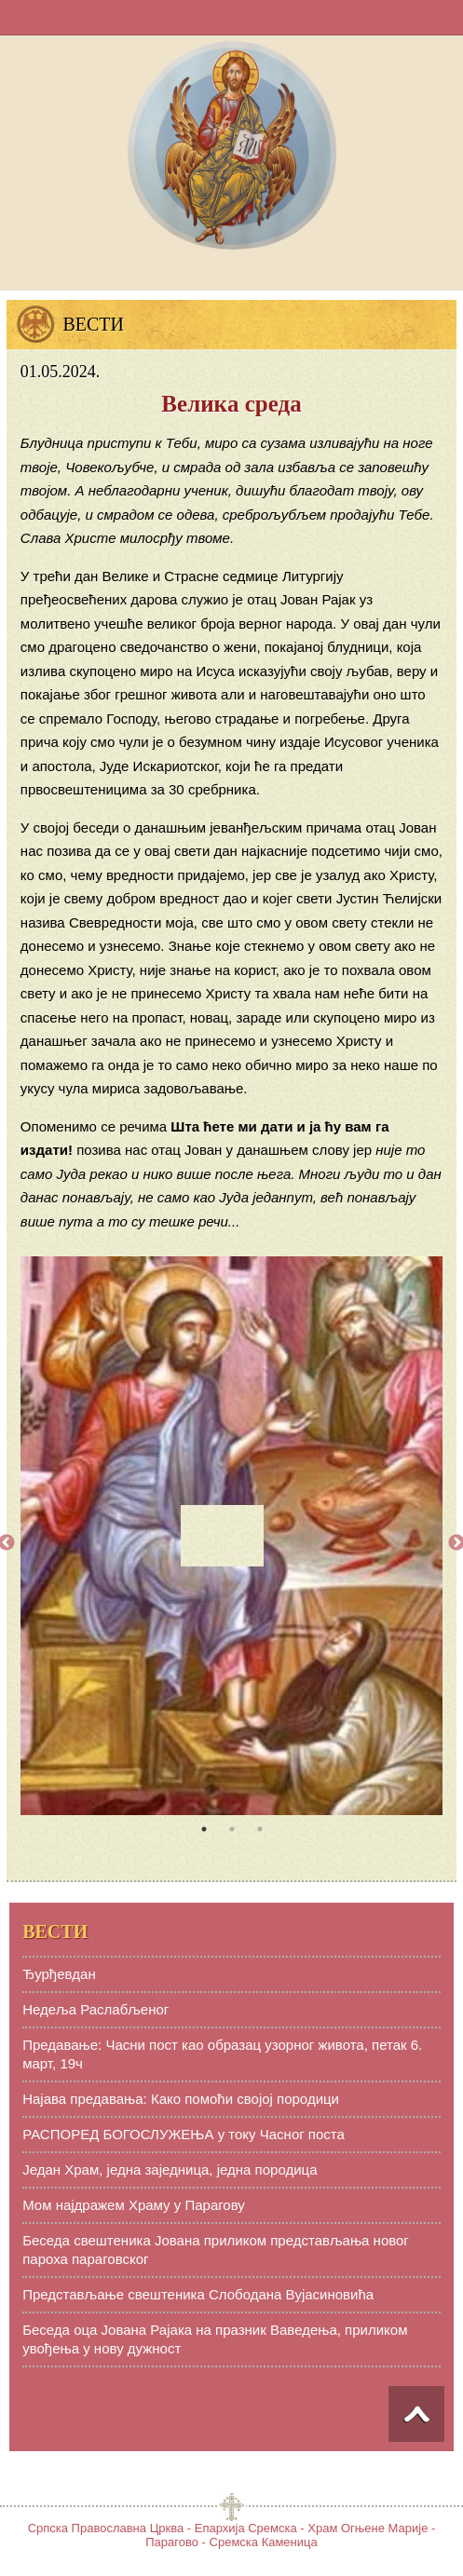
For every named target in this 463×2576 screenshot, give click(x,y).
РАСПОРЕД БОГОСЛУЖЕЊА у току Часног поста (183, 2134)
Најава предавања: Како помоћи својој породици (180, 2099)
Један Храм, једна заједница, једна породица (169, 2169)
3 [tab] (260, 1829)
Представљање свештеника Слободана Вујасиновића (198, 2294)
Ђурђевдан (59, 1974)
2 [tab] (232, 1829)
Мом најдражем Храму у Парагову (133, 2205)
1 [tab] (204, 1829)
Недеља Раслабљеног (95, 2009)
